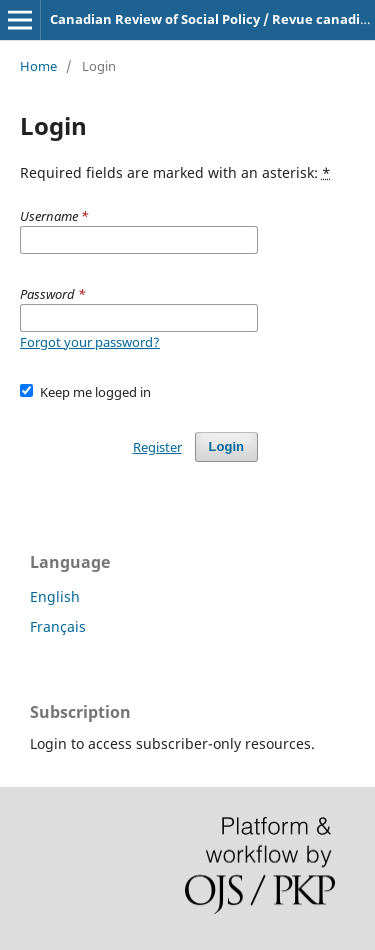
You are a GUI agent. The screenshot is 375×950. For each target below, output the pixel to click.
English (55, 596)
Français (58, 626)
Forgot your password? (90, 342)
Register (157, 447)
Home (38, 66)
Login (226, 446)
